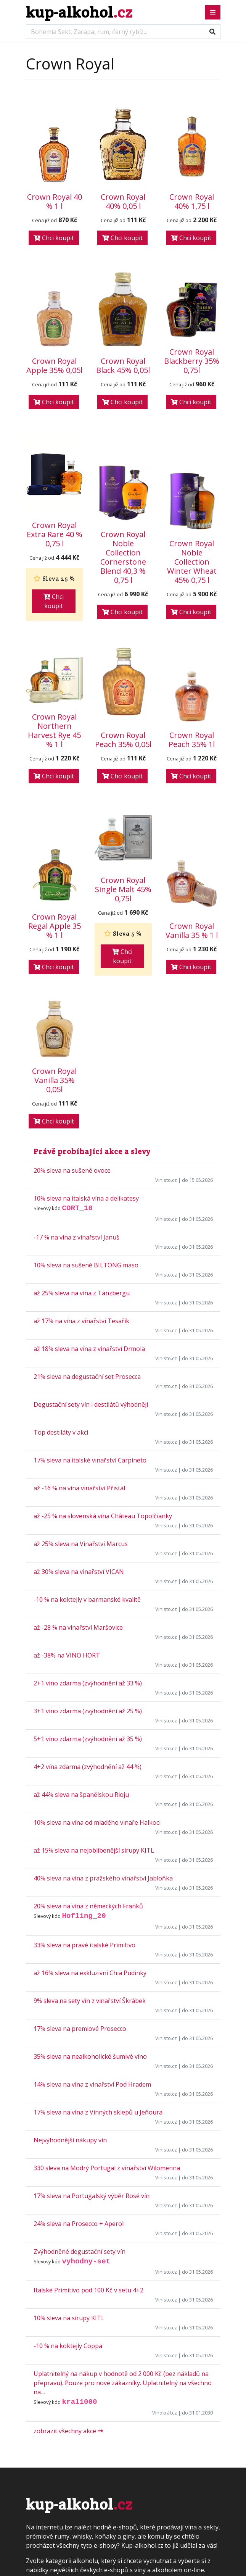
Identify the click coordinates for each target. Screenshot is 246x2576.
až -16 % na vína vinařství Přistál (79, 1343)
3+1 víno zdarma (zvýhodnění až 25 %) (88, 1566)
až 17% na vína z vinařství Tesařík (81, 1176)
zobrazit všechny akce (68, 2286)
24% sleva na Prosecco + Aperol (79, 2078)
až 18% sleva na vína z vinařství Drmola (89, 1203)
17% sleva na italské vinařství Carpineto (90, 1315)
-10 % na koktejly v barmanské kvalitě (87, 1454)
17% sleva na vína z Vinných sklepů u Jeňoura (98, 1967)
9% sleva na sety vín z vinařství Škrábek (90, 1855)
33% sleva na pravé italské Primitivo (84, 1800)
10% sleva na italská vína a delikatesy (86, 1053)
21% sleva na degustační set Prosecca (87, 1231)
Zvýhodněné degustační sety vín (79, 2106)
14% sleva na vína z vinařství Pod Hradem (92, 1939)
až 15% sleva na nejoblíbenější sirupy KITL (94, 1705)
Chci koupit (54, 238)
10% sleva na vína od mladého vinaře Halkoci (97, 1677)
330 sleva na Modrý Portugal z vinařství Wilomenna (107, 2023)
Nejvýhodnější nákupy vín (70, 1995)
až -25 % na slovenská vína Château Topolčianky (103, 1371)
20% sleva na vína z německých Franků (88, 1761)
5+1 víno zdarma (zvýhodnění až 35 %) (88, 1594)
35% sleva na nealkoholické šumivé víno (90, 1911)
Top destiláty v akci (61, 1287)
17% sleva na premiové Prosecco (80, 1883)
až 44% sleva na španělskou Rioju (81, 1649)
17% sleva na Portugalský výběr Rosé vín (92, 2051)
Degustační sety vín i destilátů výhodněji (91, 1259)
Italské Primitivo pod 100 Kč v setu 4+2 (88, 2145)
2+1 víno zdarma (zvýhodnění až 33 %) (88, 1538)
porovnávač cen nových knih (162, 2473)
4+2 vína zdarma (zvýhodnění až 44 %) (87, 1621)
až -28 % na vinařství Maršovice (78, 1482)
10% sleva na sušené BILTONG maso (86, 1120)
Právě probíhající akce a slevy (92, 1006)
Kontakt (37, 2473)
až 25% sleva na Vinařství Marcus (81, 1399)
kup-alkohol (79, 12)
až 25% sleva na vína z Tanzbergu (82, 1148)
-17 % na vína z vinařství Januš (76, 1092)
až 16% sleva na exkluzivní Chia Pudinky (90, 1828)
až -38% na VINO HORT (67, 1510)
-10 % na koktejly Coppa (68, 2201)
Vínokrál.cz (164, 2267)
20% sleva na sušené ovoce (72, 1025)
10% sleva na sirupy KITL (69, 2173)
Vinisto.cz (166, 1034)
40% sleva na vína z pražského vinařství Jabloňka (103, 1733)
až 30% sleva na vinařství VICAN (79, 1426)
